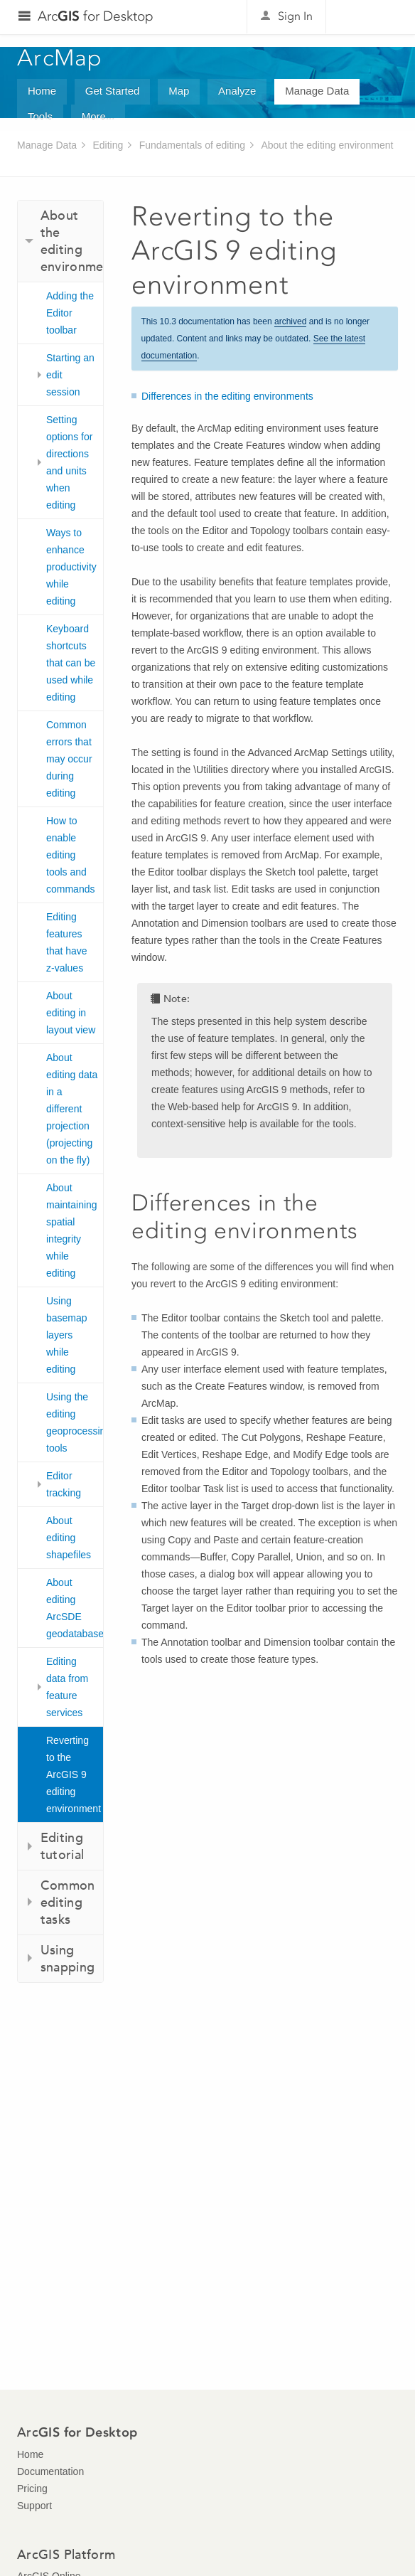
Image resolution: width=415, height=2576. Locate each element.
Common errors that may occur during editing (69, 759)
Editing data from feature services (67, 1687)
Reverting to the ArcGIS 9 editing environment (73, 1774)
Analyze (237, 91)
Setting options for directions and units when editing (69, 462)
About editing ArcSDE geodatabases (74, 1608)
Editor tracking (63, 1484)
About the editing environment (327, 145)
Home (42, 91)
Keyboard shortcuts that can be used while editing (70, 663)
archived (290, 321)
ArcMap (60, 57)
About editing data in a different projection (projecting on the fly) (71, 1109)
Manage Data (317, 91)
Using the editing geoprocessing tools (74, 1422)
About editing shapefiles (68, 1537)
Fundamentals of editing (192, 145)
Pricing (32, 2488)
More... (98, 116)
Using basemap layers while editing (66, 1335)
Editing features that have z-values (66, 942)
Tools (40, 116)
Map (178, 91)
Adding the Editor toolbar (70, 313)
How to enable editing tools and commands (70, 855)
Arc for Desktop (95, 16)
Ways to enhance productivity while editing (71, 567)
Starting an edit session (70, 375)
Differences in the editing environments (227, 396)
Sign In (295, 16)
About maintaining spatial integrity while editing (71, 1230)
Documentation (50, 2471)
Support (34, 2505)
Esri (368, 17)
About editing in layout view (70, 1013)
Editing (107, 145)
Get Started (112, 91)
